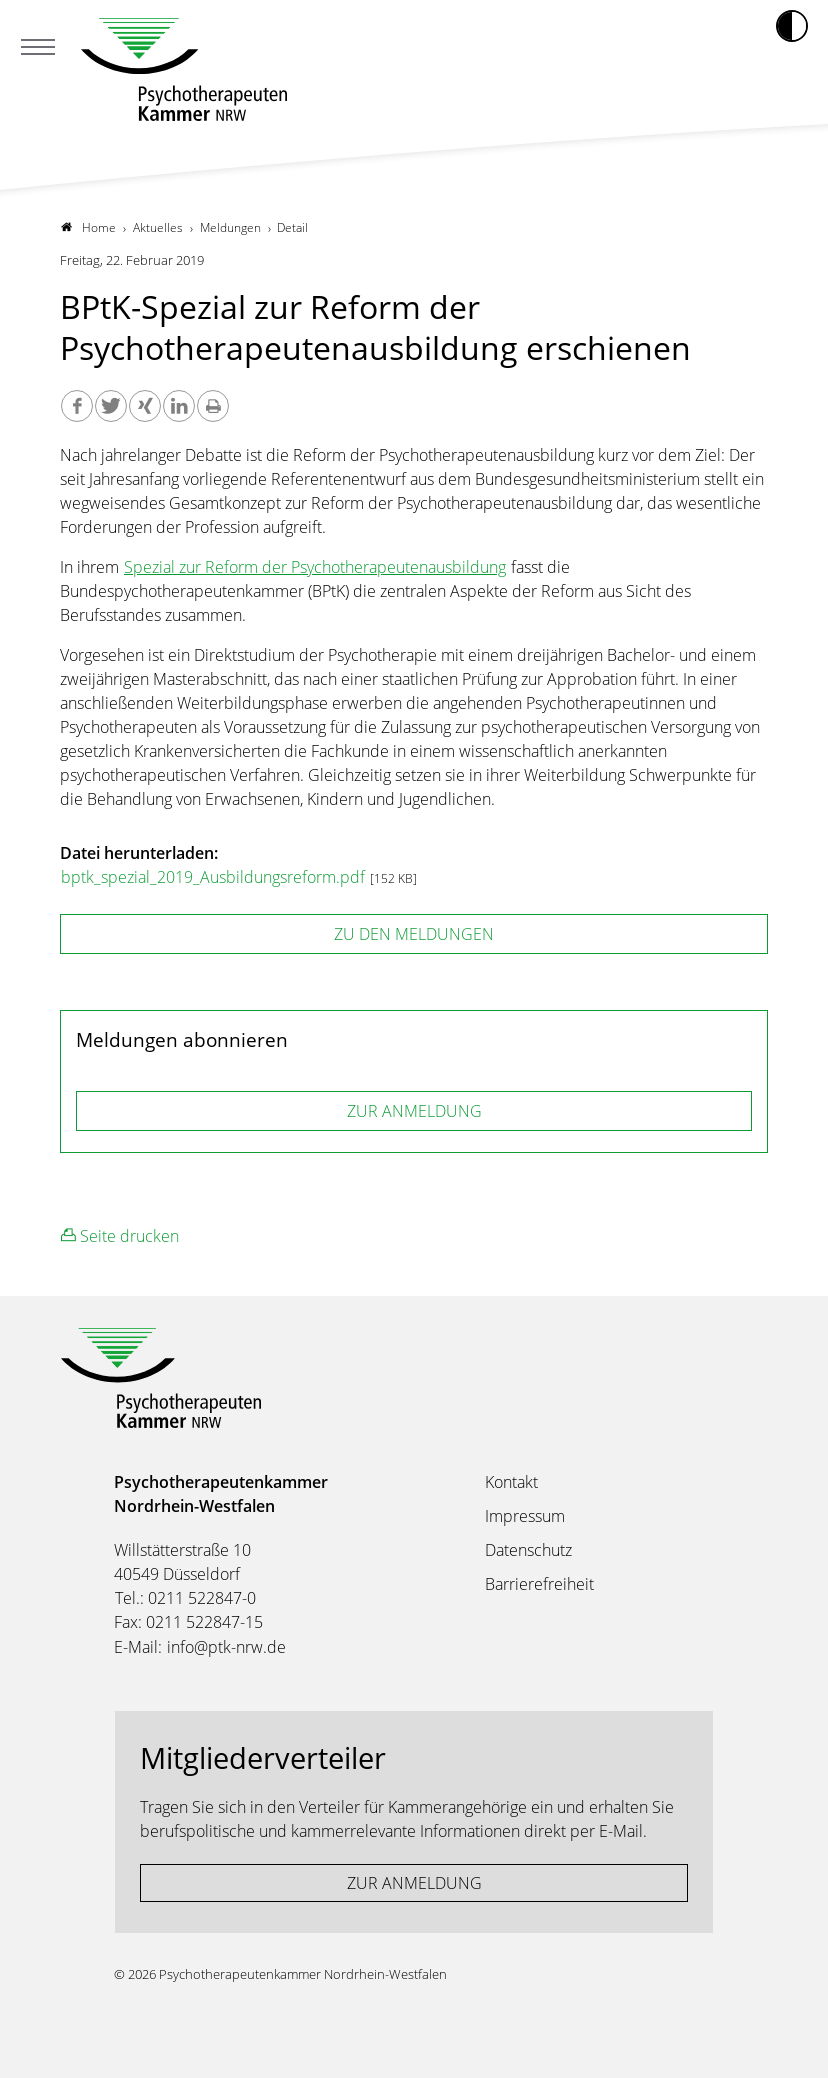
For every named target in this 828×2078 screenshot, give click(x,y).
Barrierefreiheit (539, 1584)
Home (88, 227)
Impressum (525, 1516)
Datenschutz (528, 1550)
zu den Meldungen (414, 934)
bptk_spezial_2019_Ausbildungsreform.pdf (215, 877)
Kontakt (511, 1482)
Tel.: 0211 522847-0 (185, 1598)
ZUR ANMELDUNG (414, 1111)
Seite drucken (120, 1235)
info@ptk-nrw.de (226, 1647)
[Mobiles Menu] (38, 49)
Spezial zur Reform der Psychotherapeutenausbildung (315, 567)
